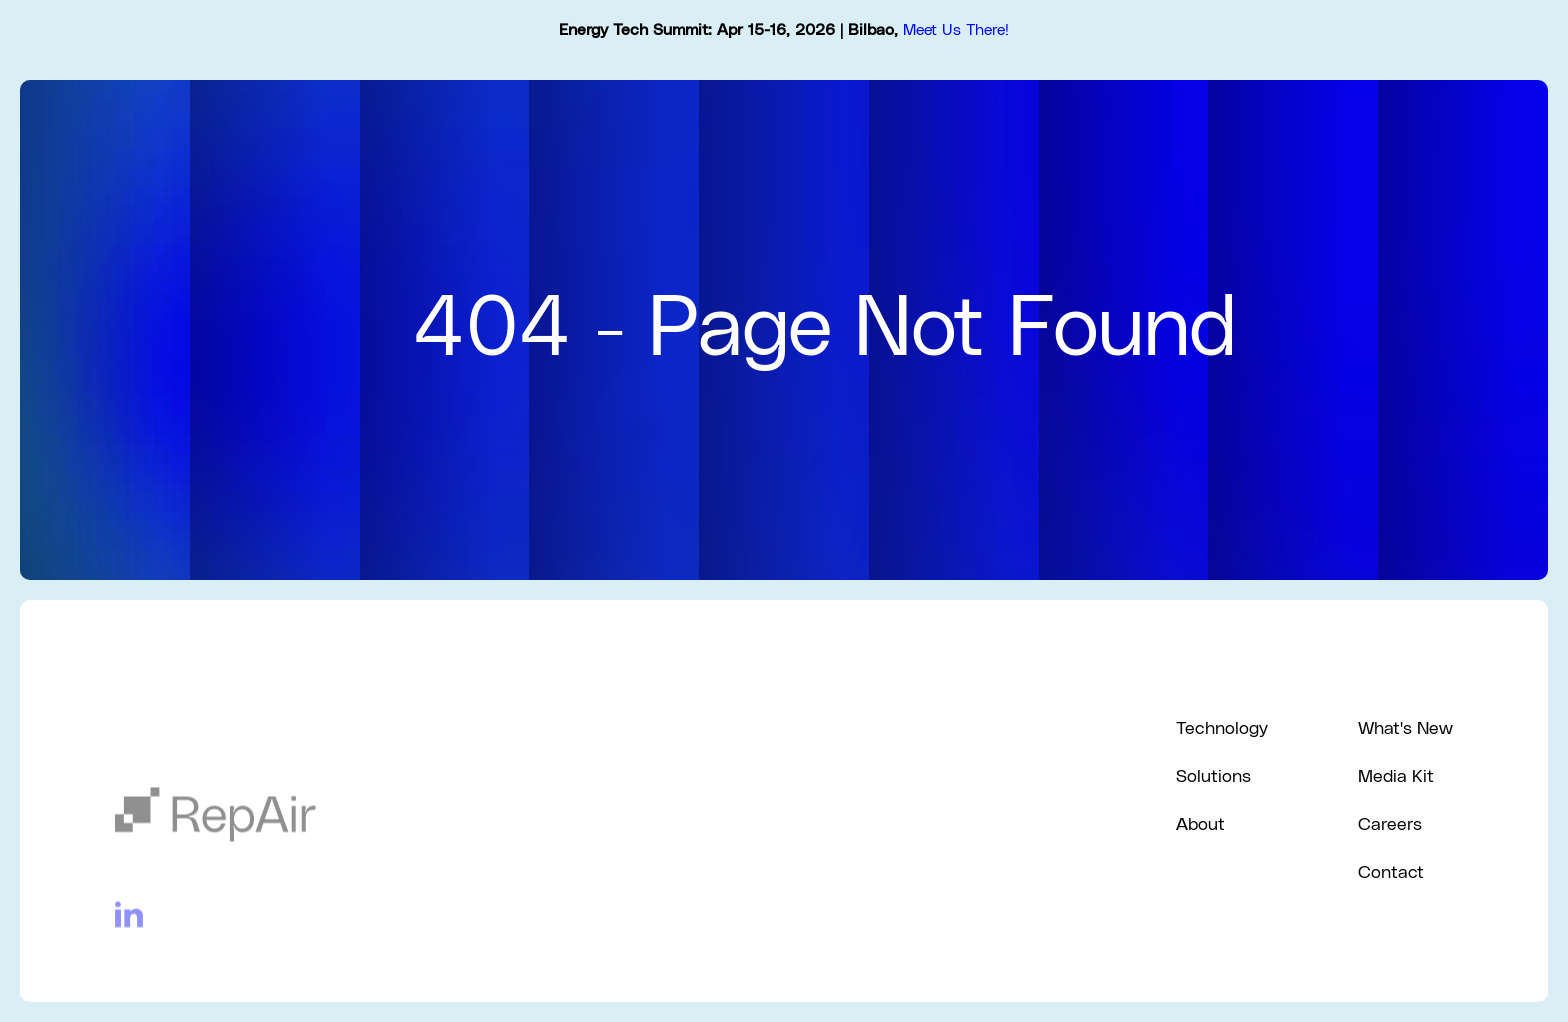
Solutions (1213, 777)
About (1200, 825)
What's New (1405, 729)
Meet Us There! (956, 30)
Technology (1222, 729)
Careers (1390, 825)
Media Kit (1396, 777)
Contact (1391, 873)
